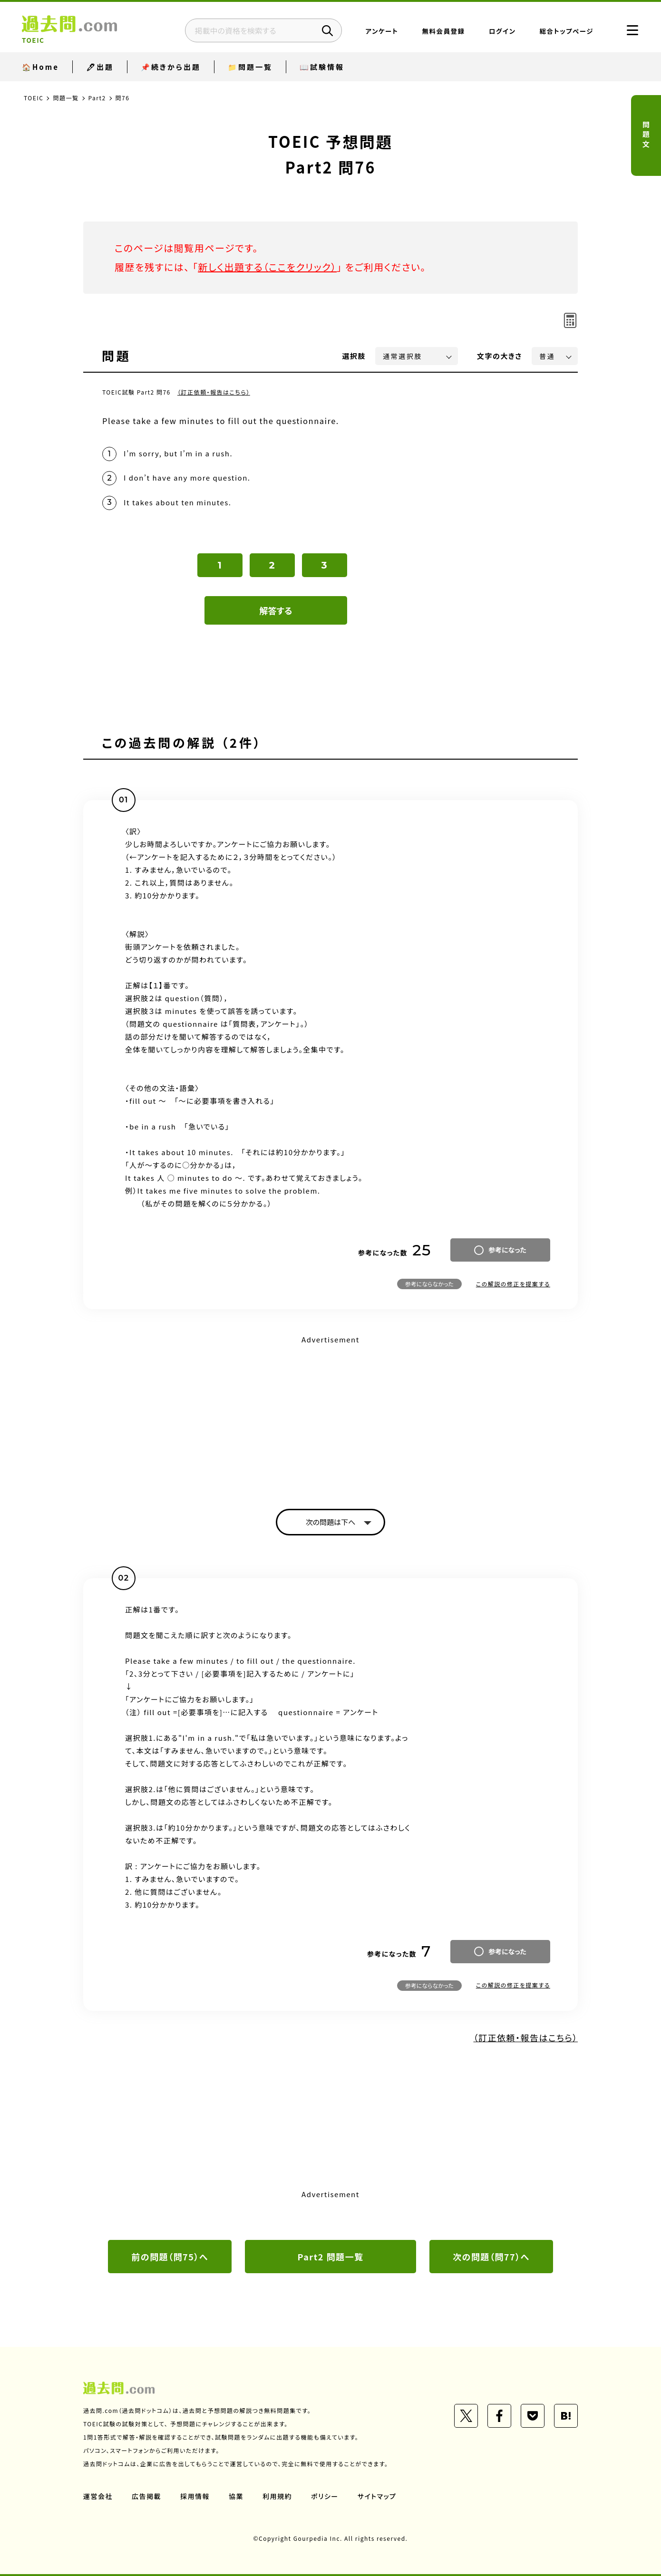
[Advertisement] (330, 1413)
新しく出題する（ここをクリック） (267, 267)
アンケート (382, 31)
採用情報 (195, 2496)
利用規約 (277, 2496)
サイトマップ (377, 2496)
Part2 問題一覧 (331, 2256)
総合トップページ (566, 31)
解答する (276, 610)
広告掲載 (146, 2496)
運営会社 (98, 2496)
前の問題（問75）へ (169, 2256)
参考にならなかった (429, 1284)
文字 (499, 356)
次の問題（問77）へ (491, 2256)
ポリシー (325, 2496)
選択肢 (354, 356)
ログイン (502, 31)
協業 (236, 2496)
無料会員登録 (443, 31)
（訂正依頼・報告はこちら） (213, 392)
